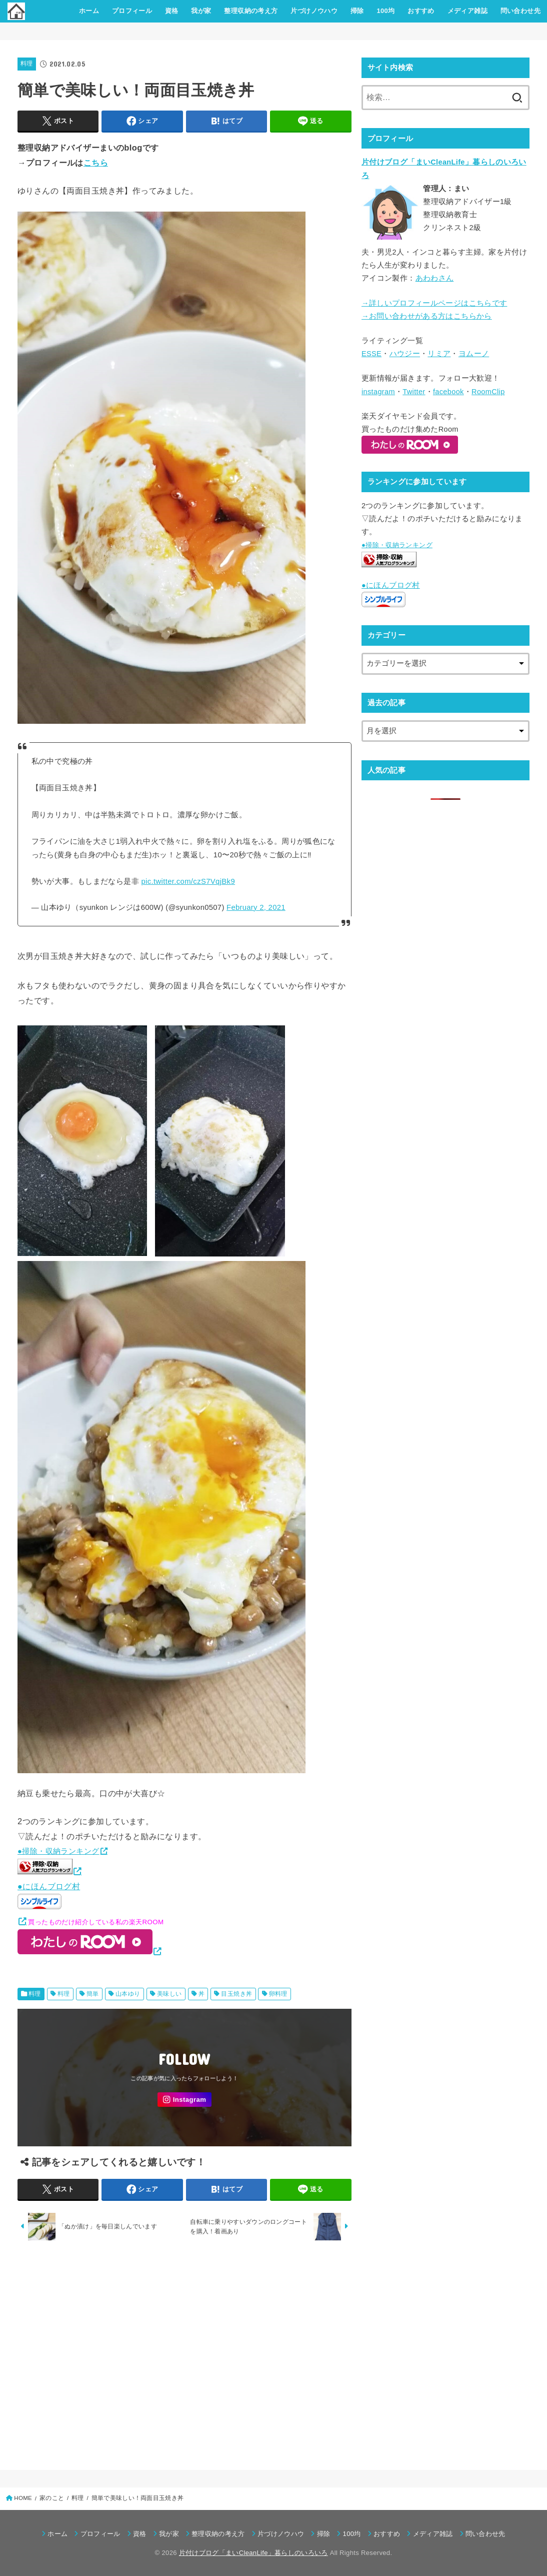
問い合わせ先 (520, 11)
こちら (96, 162)
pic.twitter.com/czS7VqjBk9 (188, 881)
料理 (26, 63)
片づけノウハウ (314, 11)
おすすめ (421, 11)
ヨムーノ (473, 354)
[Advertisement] (185, 2352)
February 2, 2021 (256, 907)
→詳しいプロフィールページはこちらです (434, 303)
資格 (171, 11)
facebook (448, 392)
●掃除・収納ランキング (59, 1851)
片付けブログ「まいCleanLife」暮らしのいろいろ (253, 2552)
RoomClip (488, 392)
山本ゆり (128, 1993)
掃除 (357, 11)
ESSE (372, 354)
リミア (439, 354)
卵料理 (278, 1993)
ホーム (89, 11)
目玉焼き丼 (236, 1993)
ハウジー (405, 354)
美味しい (169, 1993)
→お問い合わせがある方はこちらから (427, 316)
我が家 (201, 11)
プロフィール (132, 11)
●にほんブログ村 (49, 1896)
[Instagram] (185, 2099)
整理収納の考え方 (251, 11)
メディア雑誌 (468, 11)
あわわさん (435, 278)
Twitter (413, 392)
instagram (378, 392)
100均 (385, 11)
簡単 (92, 1993)
